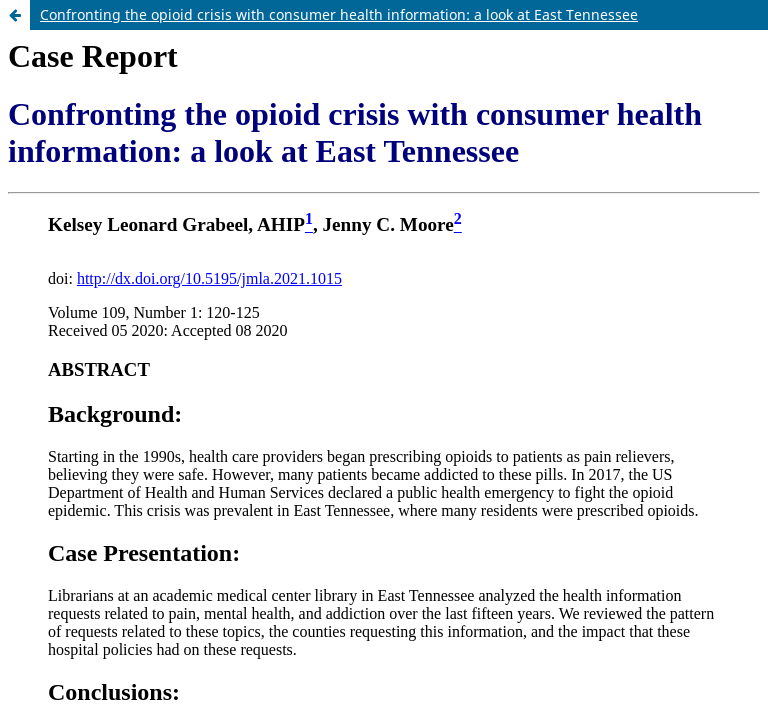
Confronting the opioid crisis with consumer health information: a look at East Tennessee (339, 14)
